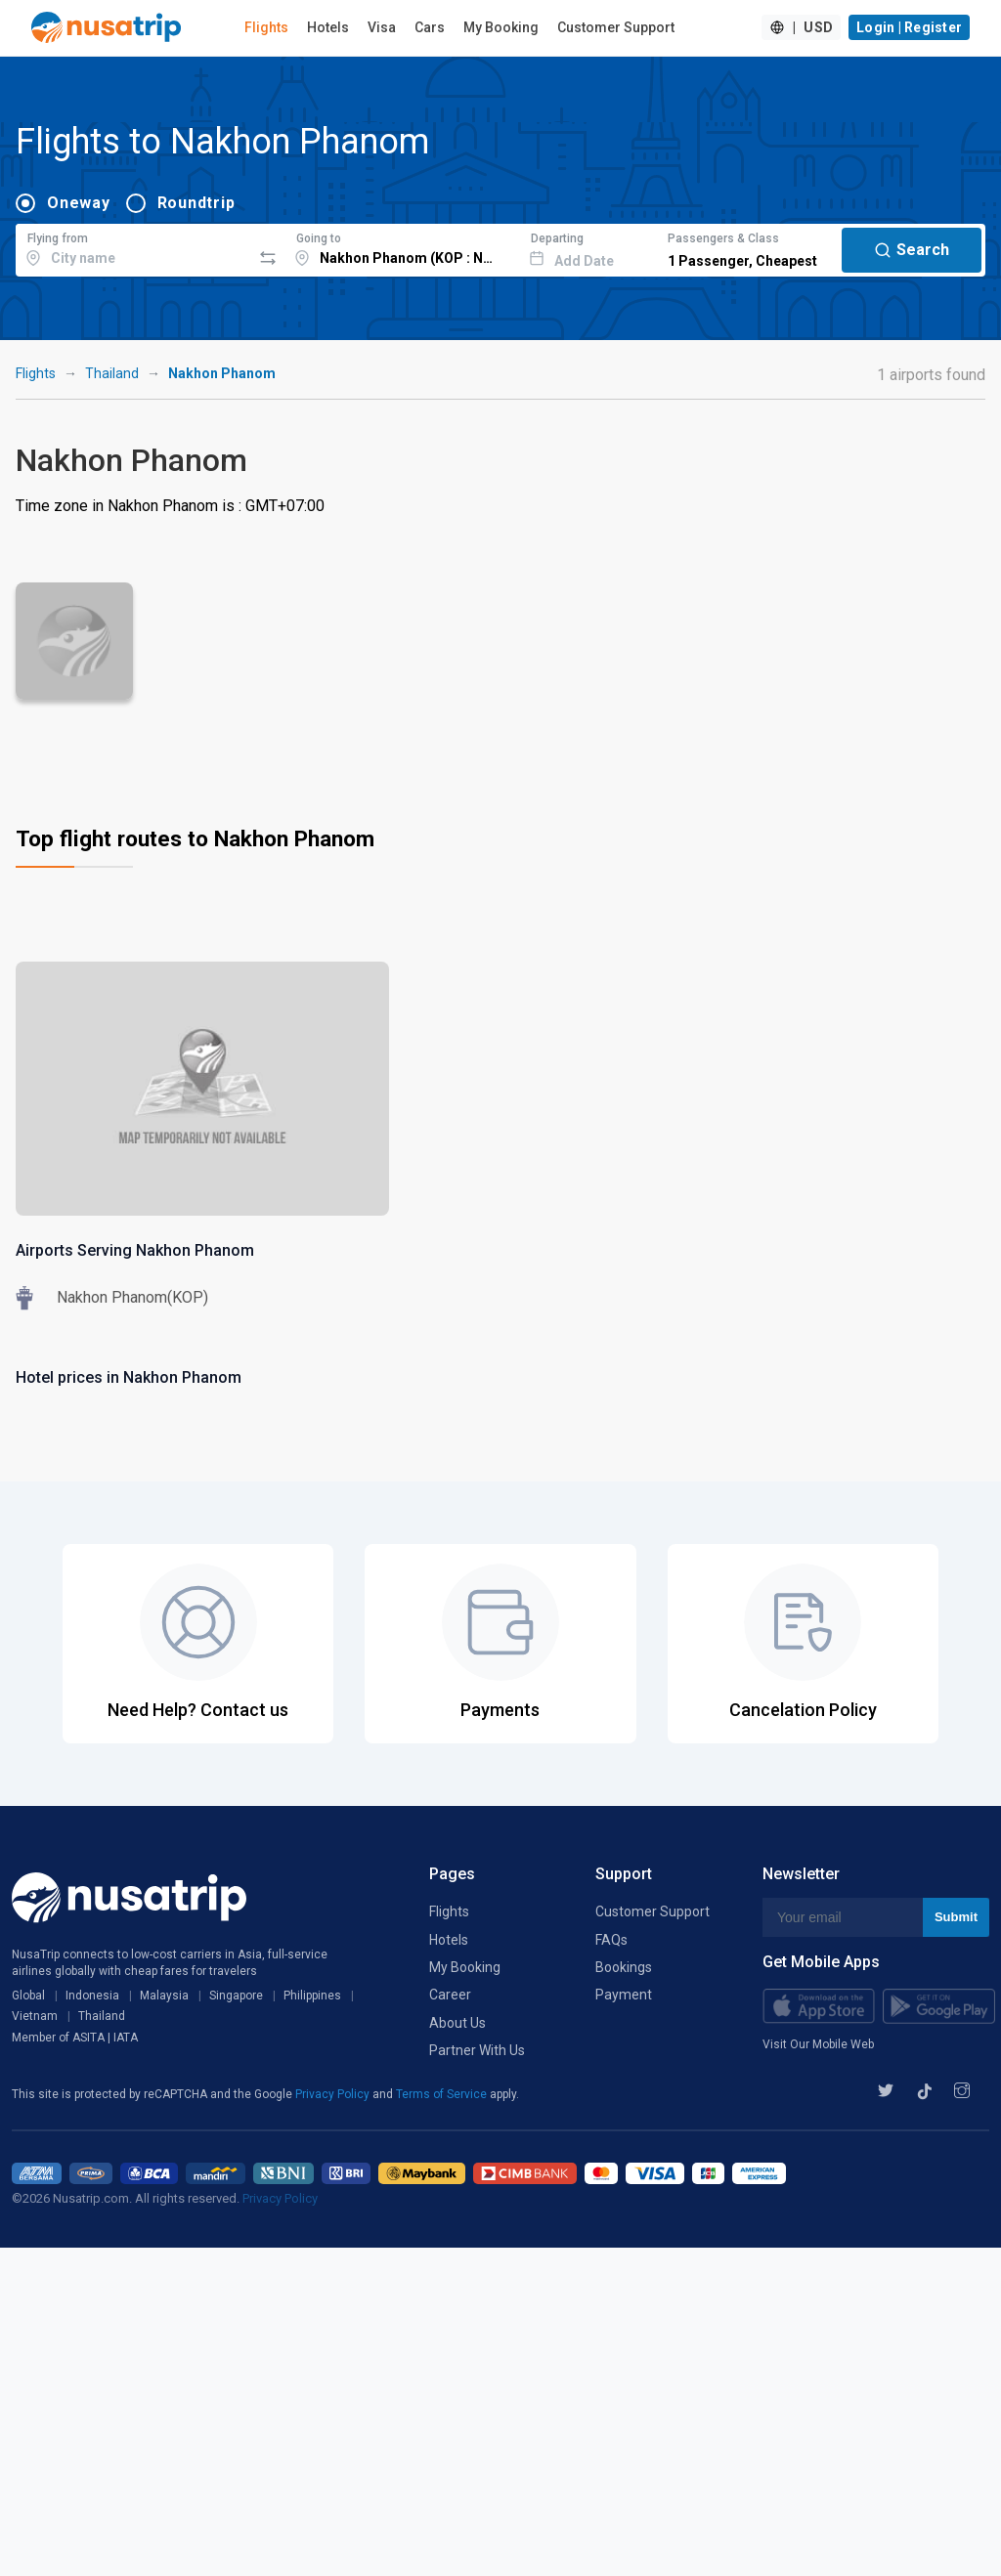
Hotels (328, 27)
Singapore (236, 1995)
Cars (429, 27)
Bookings (623, 1967)
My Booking (501, 27)
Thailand (112, 373)
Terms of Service (443, 2094)
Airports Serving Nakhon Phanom (135, 1250)
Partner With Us (477, 2050)
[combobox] (133, 247)
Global (28, 1995)
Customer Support (616, 27)
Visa (382, 27)
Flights (266, 27)
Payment (623, 1994)
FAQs (611, 1940)
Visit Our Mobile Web (818, 2044)
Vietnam (35, 2016)
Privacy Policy (333, 2094)
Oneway (78, 202)
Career (450, 1994)
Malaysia (164, 1995)
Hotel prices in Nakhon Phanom (128, 1377)
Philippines (312, 1995)
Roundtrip (196, 202)
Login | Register (909, 27)
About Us (457, 2023)
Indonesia (92, 1995)
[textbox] (133, 247)
